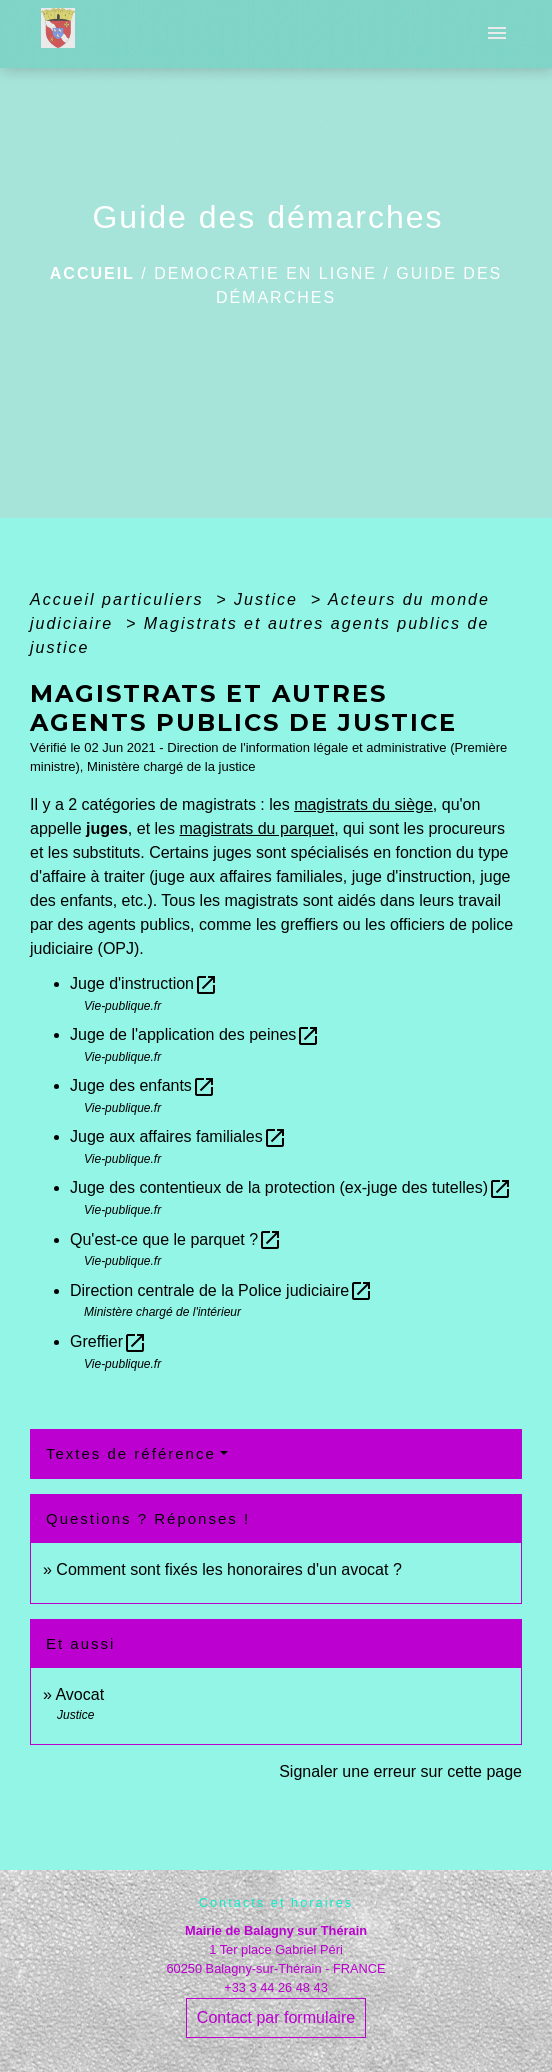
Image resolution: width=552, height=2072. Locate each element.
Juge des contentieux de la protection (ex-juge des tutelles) (291, 1187)
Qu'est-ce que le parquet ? (176, 1239)
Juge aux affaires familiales (178, 1136)
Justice (269, 599)
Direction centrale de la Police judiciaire (221, 1290)
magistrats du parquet (256, 828)
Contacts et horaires (276, 1902)
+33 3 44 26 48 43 (276, 1987)
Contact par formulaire (276, 2017)
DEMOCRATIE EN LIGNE (265, 273)
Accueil (92, 273)
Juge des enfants (143, 1085)
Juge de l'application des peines (195, 1034)
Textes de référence (131, 1453)
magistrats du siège (363, 804)
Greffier (108, 1341)
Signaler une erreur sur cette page (400, 1771)
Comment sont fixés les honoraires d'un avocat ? (228, 1569)
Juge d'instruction (144, 983)
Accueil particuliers (120, 599)
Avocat (79, 1694)
